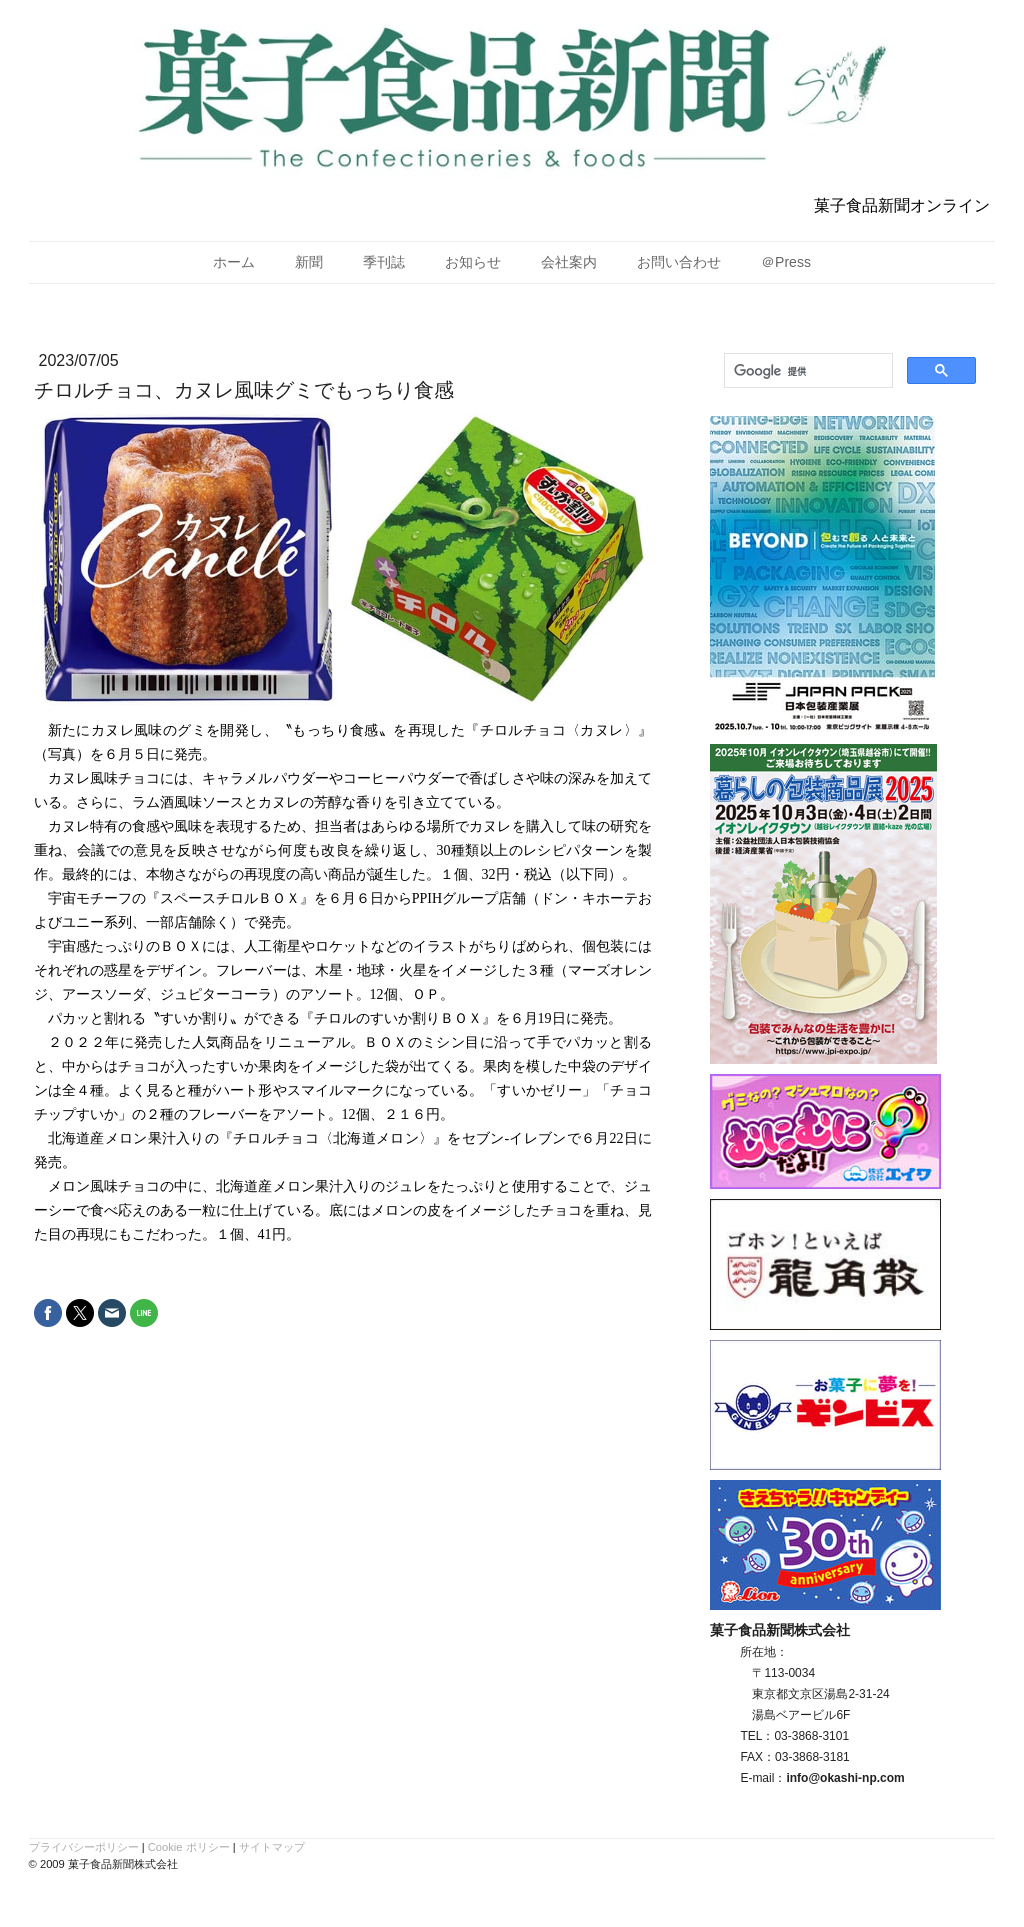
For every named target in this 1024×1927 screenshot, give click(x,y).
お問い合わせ (679, 262)
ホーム (234, 262)
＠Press (786, 262)
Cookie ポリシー (189, 1847)
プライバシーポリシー (84, 1847)
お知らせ (473, 262)
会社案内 (569, 262)
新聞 (309, 262)
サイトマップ (272, 1847)
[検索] (806, 371)
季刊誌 (384, 262)
